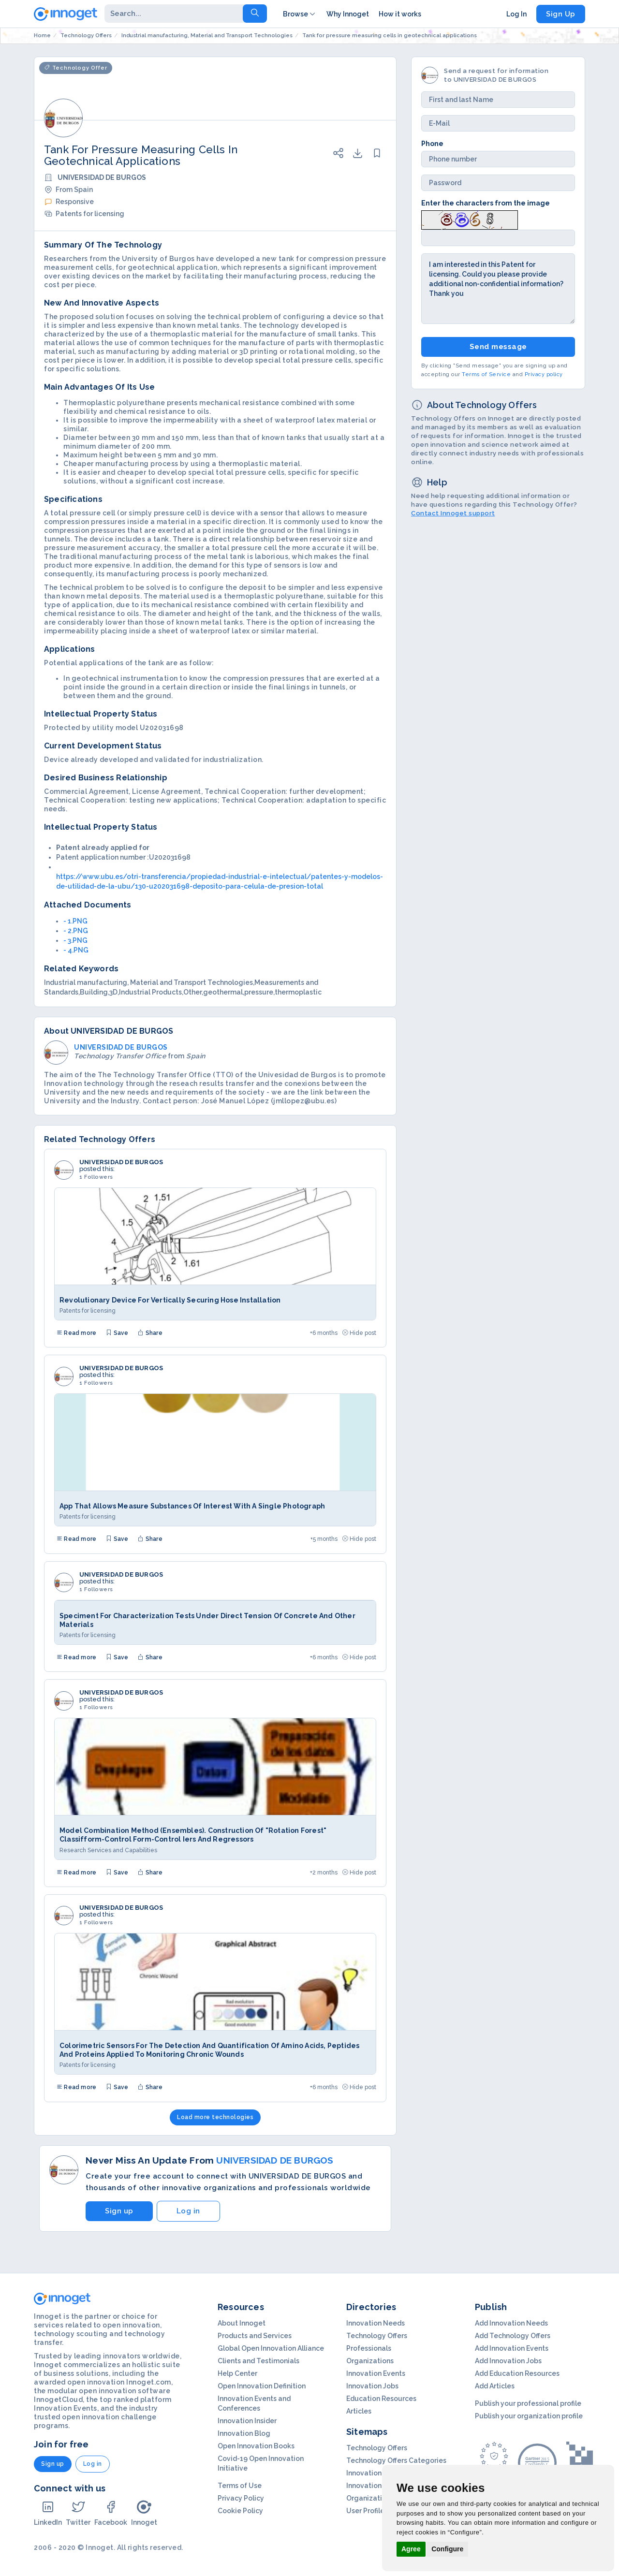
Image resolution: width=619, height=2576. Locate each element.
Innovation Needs (375, 2323)
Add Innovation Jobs (508, 2361)
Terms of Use (240, 2485)
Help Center (237, 2373)
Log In (516, 14)
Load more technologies (215, 2117)
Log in (188, 2211)
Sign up (119, 2211)
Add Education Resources (517, 2373)
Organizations (370, 2361)
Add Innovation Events (511, 2348)
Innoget (144, 2513)
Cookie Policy (240, 2511)
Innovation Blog (244, 2433)
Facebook (110, 2513)
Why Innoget (347, 14)
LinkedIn (48, 2513)
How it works (400, 14)
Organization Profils (379, 2498)
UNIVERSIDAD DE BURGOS (121, 1162)
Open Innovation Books (256, 2446)
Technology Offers (376, 2336)
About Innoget (241, 2323)
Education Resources (381, 2398)
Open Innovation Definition (262, 2386)
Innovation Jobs (372, 2386)
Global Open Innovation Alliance (271, 2348)
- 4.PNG (75, 950)
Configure (447, 2549)
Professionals (368, 2348)
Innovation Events (375, 2373)
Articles (358, 2411)
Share (150, 1333)
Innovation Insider (247, 2421)
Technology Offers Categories (396, 2460)
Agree (411, 2549)
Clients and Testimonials (258, 2361)
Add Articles (495, 2386)
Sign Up (560, 14)
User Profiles (367, 2511)
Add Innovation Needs (511, 2323)
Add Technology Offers (512, 2336)
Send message (498, 346)
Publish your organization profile (529, 2416)
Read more (76, 1333)
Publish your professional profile (528, 2403)
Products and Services (255, 2336)
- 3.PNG (75, 940)
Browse (300, 14)
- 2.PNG (75, 931)
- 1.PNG (75, 921)
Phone (432, 143)
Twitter (78, 2513)
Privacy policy (544, 374)
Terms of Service (486, 374)
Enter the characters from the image (485, 203)
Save (117, 1333)
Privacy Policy (241, 2498)
